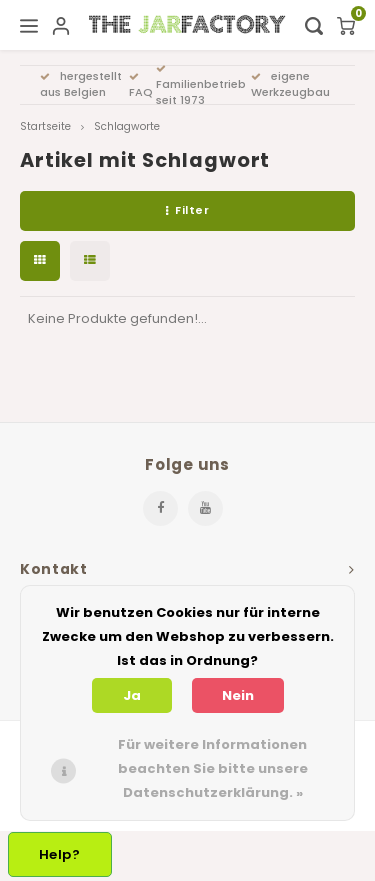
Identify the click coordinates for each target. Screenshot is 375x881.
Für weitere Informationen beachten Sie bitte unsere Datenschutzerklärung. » (213, 768)
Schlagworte (127, 126)
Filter (188, 210)
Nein (238, 695)
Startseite (45, 126)
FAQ (141, 86)
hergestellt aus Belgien (81, 84)
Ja (132, 695)
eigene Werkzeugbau (290, 84)
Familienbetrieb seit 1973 (201, 86)
